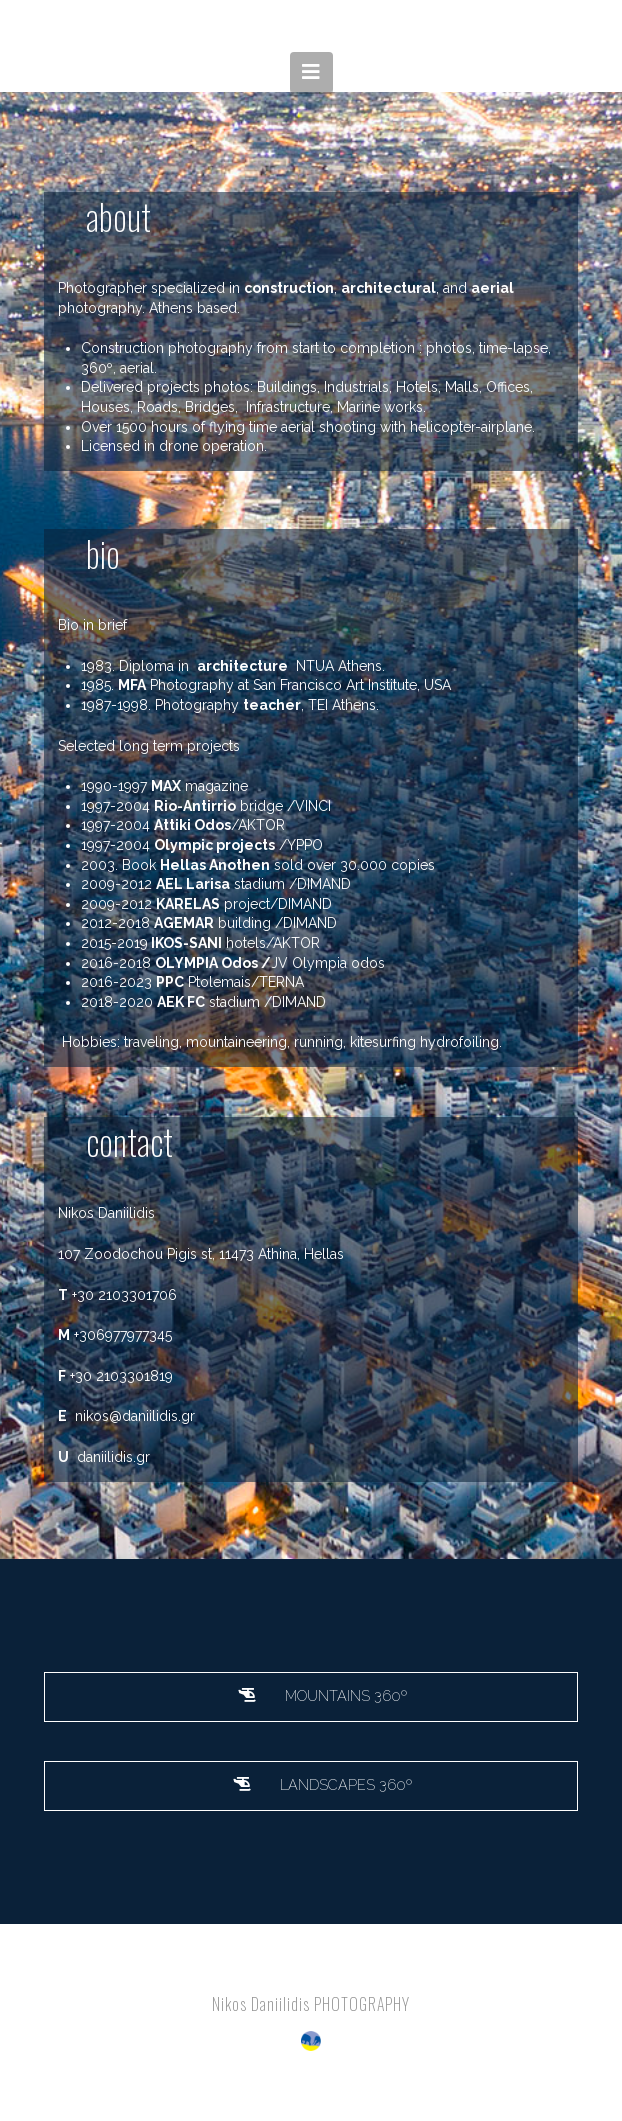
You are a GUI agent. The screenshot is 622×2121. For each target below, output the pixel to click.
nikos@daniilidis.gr (135, 1416)
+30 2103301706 (124, 1295)
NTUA (315, 666)
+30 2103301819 (121, 1376)
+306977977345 (123, 1335)
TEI (318, 705)
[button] (311, 71)
